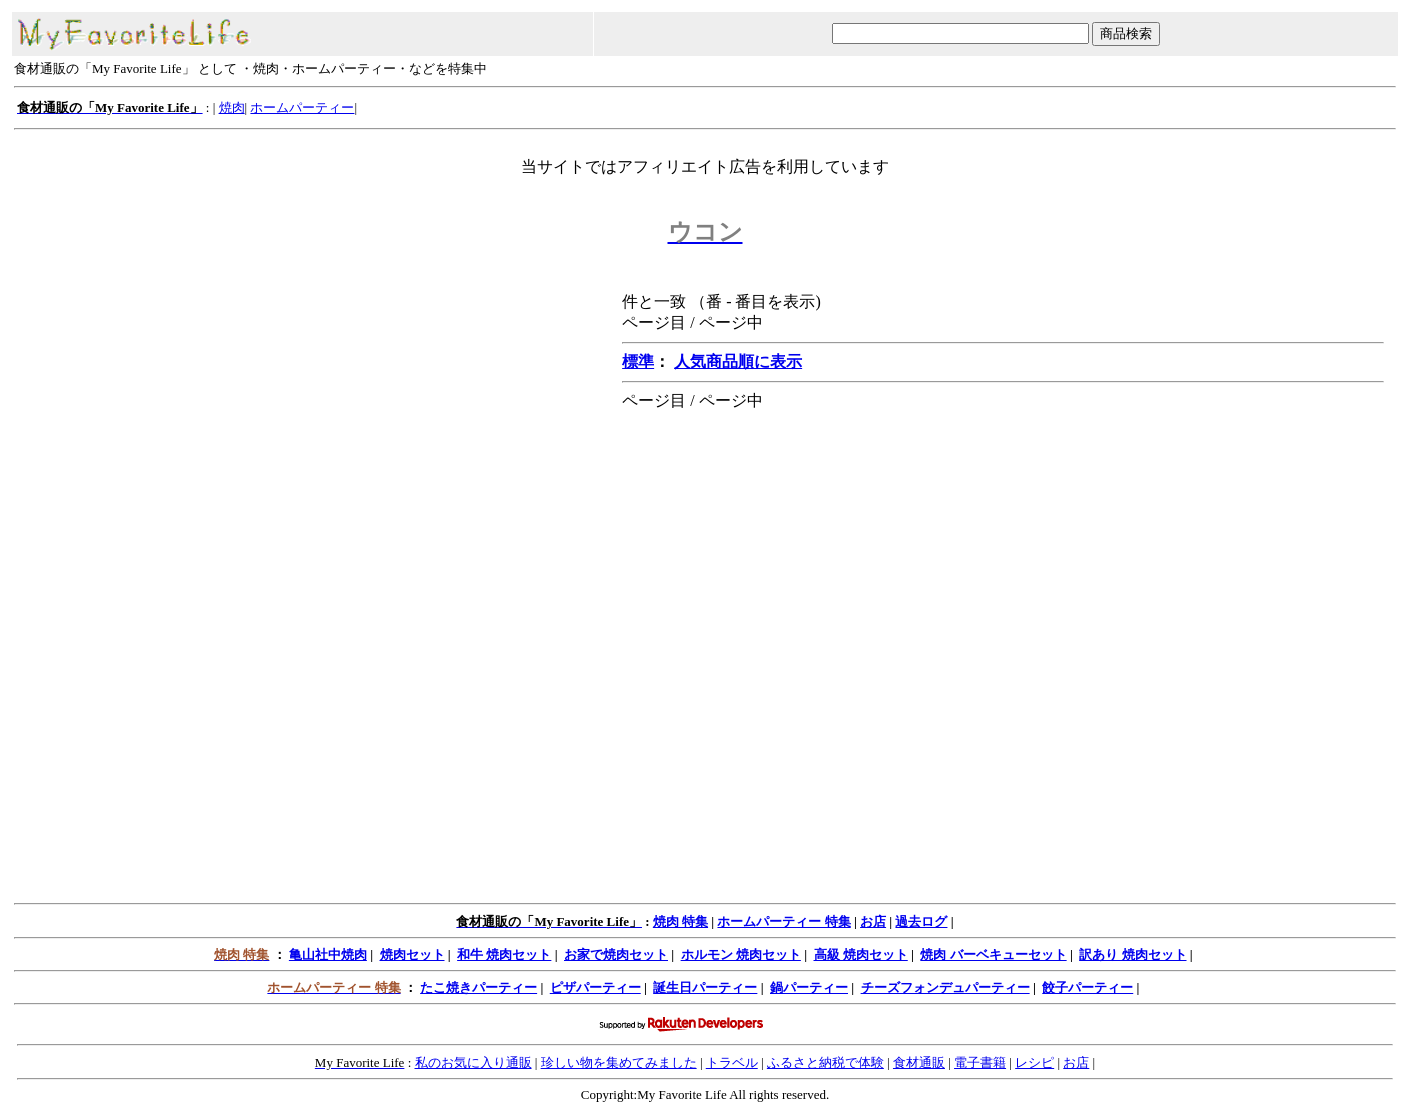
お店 (873, 921)
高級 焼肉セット (861, 954)
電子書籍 (980, 1062)
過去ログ (921, 921)
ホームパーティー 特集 (783, 921)
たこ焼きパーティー (478, 987)
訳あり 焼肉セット (1132, 954)
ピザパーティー (595, 987)
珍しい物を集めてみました (619, 1062)
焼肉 (232, 107)
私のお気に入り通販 (473, 1062)
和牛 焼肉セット (504, 954)
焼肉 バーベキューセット (993, 954)
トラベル (732, 1062)
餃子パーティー (1087, 987)
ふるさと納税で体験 (825, 1062)
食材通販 (919, 1062)
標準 (638, 361)
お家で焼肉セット (616, 954)
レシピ (1034, 1062)
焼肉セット (412, 954)
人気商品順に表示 (738, 361)
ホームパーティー (302, 107)
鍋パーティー (809, 987)
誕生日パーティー (705, 987)
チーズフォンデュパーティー (945, 987)
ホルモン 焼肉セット (741, 954)
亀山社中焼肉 (328, 954)
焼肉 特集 (680, 921)
